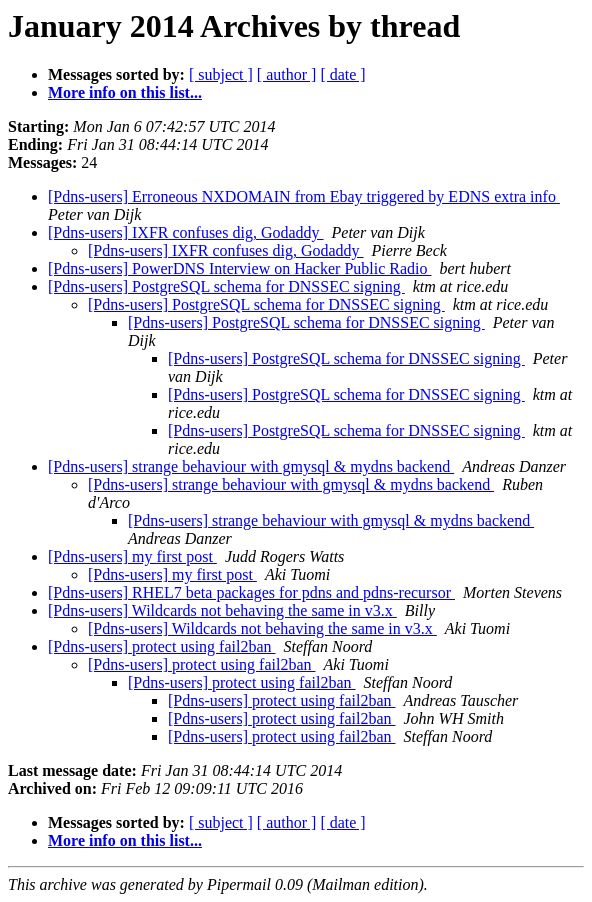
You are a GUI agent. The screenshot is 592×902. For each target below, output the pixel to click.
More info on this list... (125, 92)
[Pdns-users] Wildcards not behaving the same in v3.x (222, 610)
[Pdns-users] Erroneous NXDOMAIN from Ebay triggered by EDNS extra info (304, 196)
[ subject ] (221, 74)
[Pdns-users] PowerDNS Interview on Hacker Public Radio (239, 268)
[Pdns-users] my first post (132, 556)
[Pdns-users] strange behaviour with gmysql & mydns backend (251, 466)
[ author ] (287, 74)
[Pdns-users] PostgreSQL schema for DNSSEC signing (226, 286)
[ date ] (342, 74)
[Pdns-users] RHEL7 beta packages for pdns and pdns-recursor (251, 592)
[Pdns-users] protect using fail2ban (162, 646)
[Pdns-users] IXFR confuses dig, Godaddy (186, 232)
